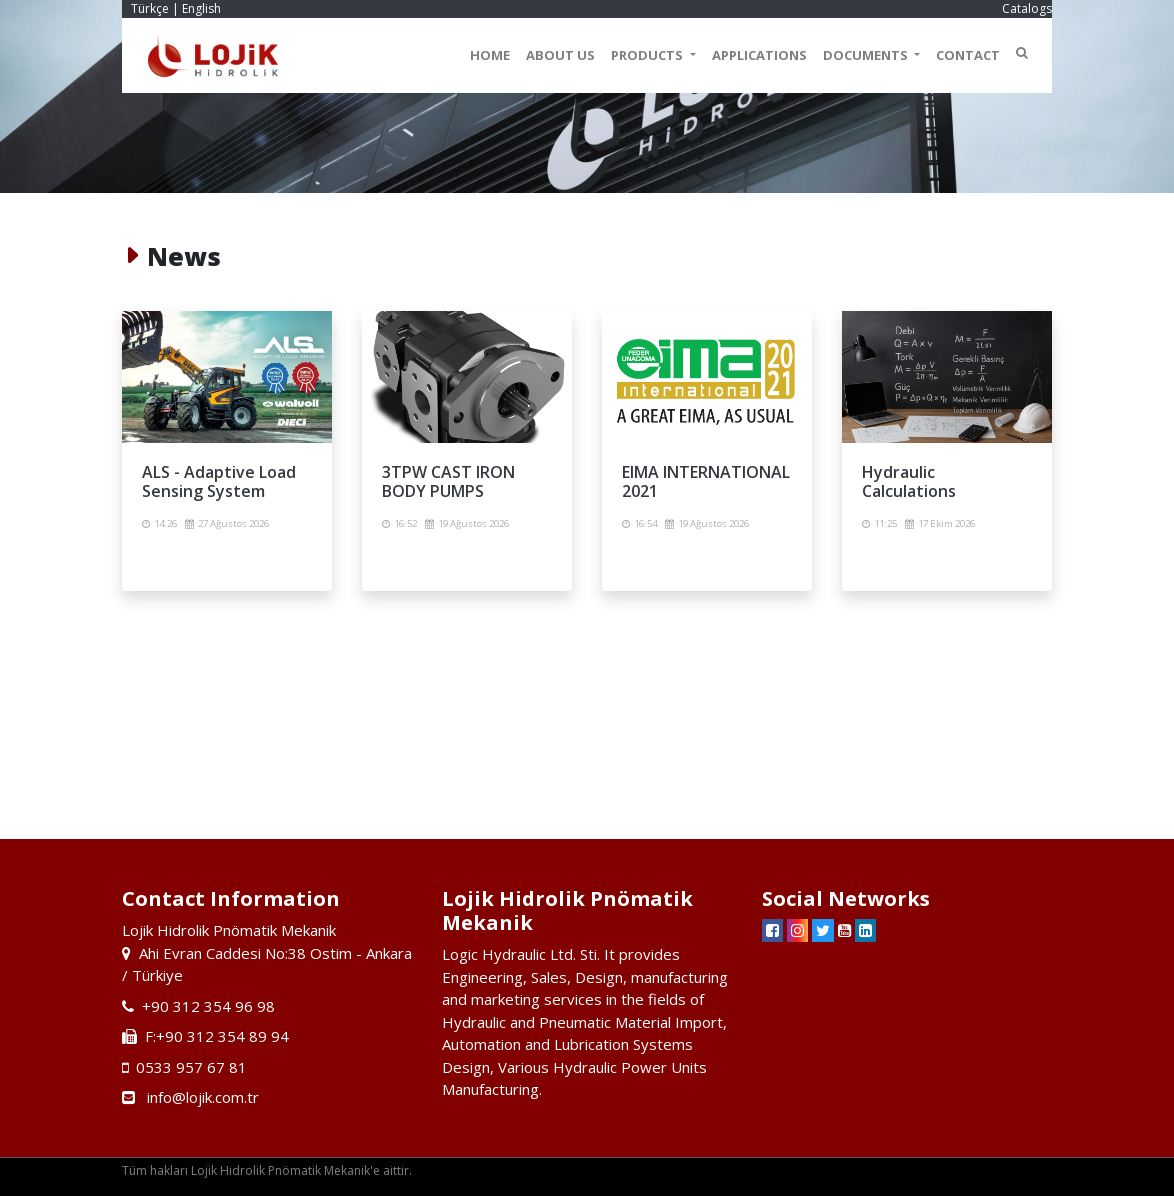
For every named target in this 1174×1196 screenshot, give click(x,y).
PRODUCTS (648, 55)
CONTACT (968, 55)
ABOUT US (560, 55)
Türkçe (150, 8)
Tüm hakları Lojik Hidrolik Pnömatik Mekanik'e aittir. (267, 1170)
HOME (490, 55)
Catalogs (1027, 8)
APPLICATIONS (759, 55)
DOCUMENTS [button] (867, 55)
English (201, 8)
